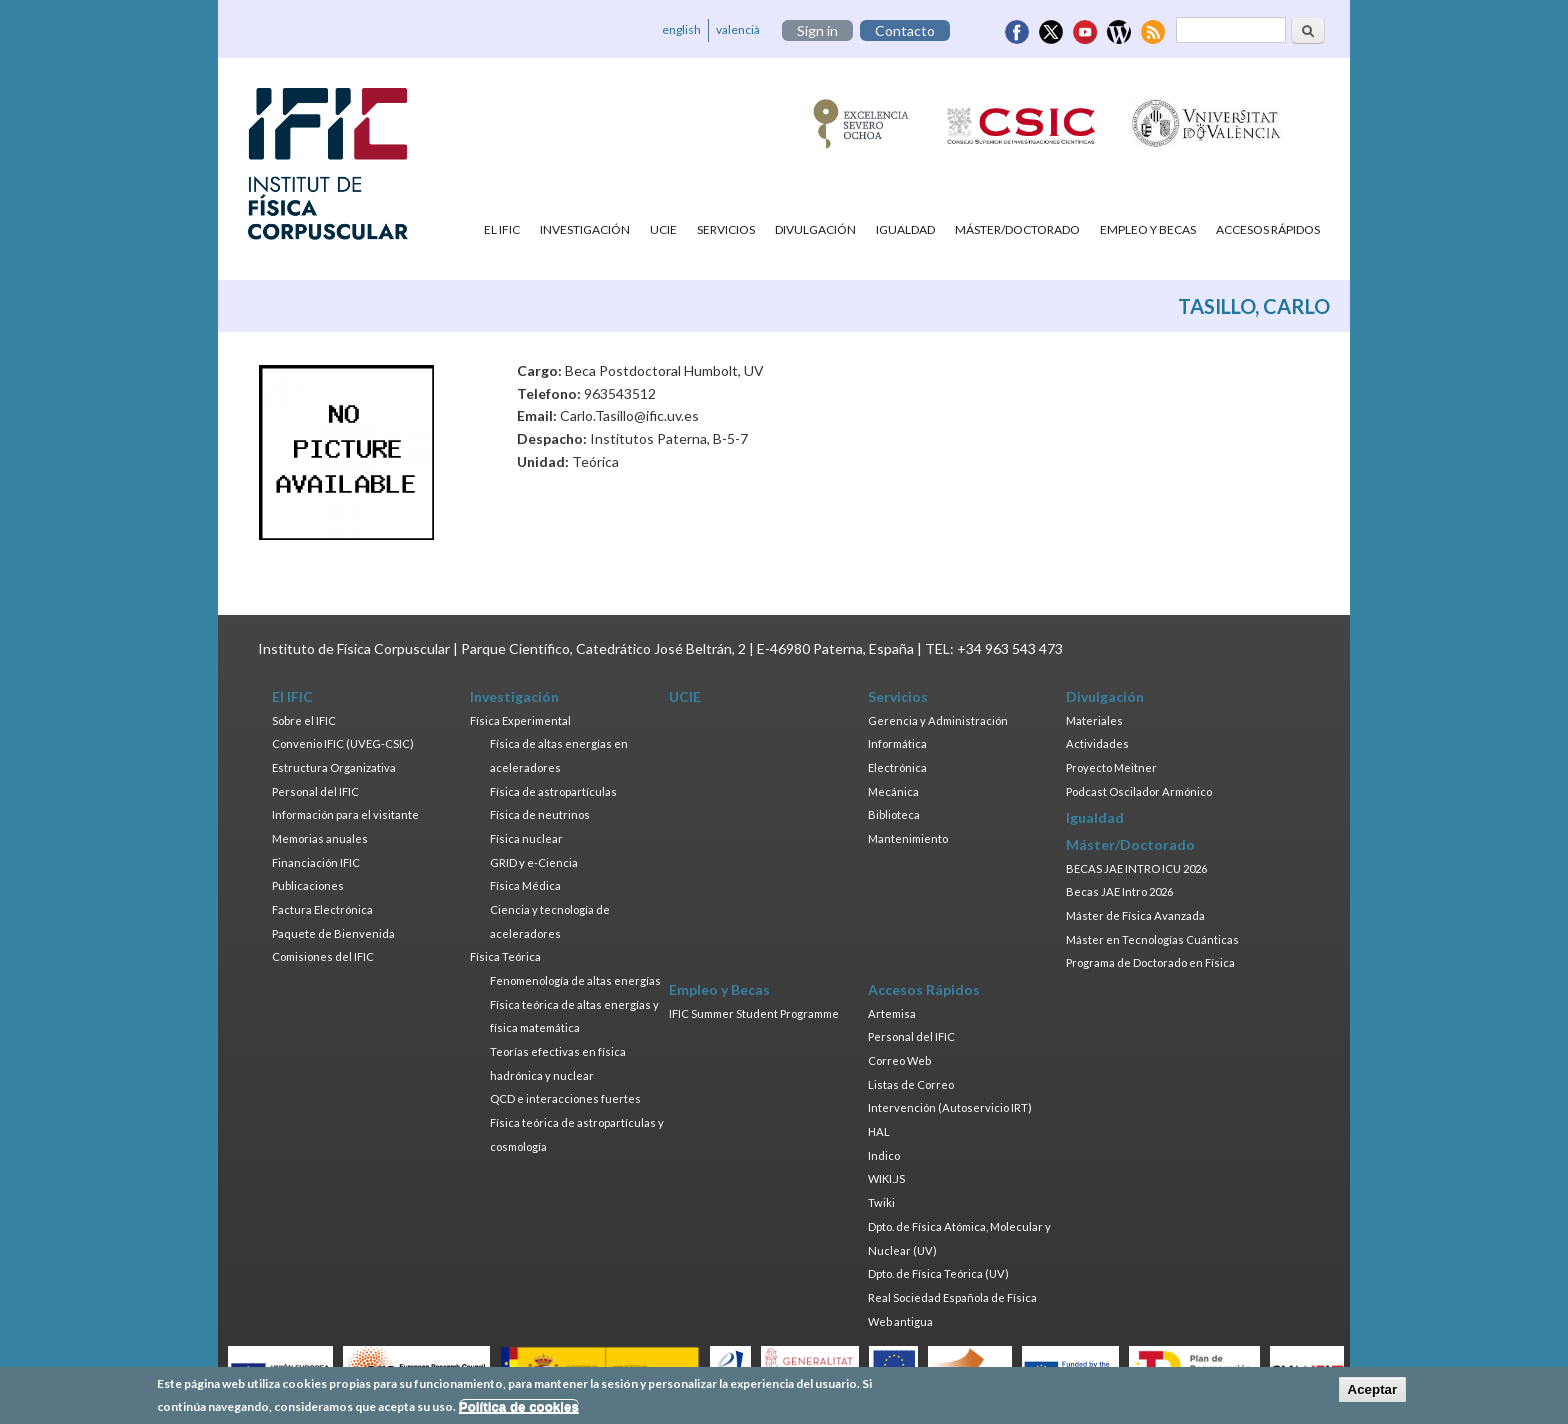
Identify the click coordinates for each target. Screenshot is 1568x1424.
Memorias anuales (320, 838)
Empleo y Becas (1148, 229)
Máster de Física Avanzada (1135, 915)
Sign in (817, 30)
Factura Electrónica (322, 909)
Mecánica (893, 791)
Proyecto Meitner (1111, 767)
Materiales (1094, 720)
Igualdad (905, 229)
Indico (884, 1155)
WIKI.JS (886, 1178)
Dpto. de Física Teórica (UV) (938, 1273)
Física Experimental (520, 720)
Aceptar (1373, 1390)
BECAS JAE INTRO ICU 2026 (1136, 868)
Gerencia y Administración (938, 720)
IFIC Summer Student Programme (754, 1013)
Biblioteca (894, 814)
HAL (879, 1131)
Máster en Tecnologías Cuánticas (1152, 939)
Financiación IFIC (316, 862)
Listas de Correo (911, 1084)
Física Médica (525, 885)
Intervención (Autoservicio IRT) (950, 1107)
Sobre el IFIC (304, 720)
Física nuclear (526, 838)
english (681, 29)
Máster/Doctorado (1017, 229)
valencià (738, 29)
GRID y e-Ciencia (534, 862)
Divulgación (815, 229)
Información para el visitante (345, 814)
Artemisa (892, 1013)
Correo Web (899, 1060)
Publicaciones (308, 885)
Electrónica (897, 767)
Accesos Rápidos (1268, 229)
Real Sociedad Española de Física (952, 1297)
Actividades (1097, 743)
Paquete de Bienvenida (333, 933)
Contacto (905, 30)
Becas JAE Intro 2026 (1119, 891)
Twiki (881, 1202)
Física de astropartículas (553, 791)
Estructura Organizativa (334, 767)
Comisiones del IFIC (323, 956)
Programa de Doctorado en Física (1150, 962)
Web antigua (900, 1321)
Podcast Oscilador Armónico (1139, 791)
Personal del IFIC (315, 791)
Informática (897, 743)
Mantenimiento (908, 838)
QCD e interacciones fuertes (565, 1098)
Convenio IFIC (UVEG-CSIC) (343, 743)
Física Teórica (505, 956)
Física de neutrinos (540, 814)
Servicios (726, 229)
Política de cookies (519, 1406)
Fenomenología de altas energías (575, 980)
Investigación (585, 229)
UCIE (663, 229)
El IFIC (502, 229)
